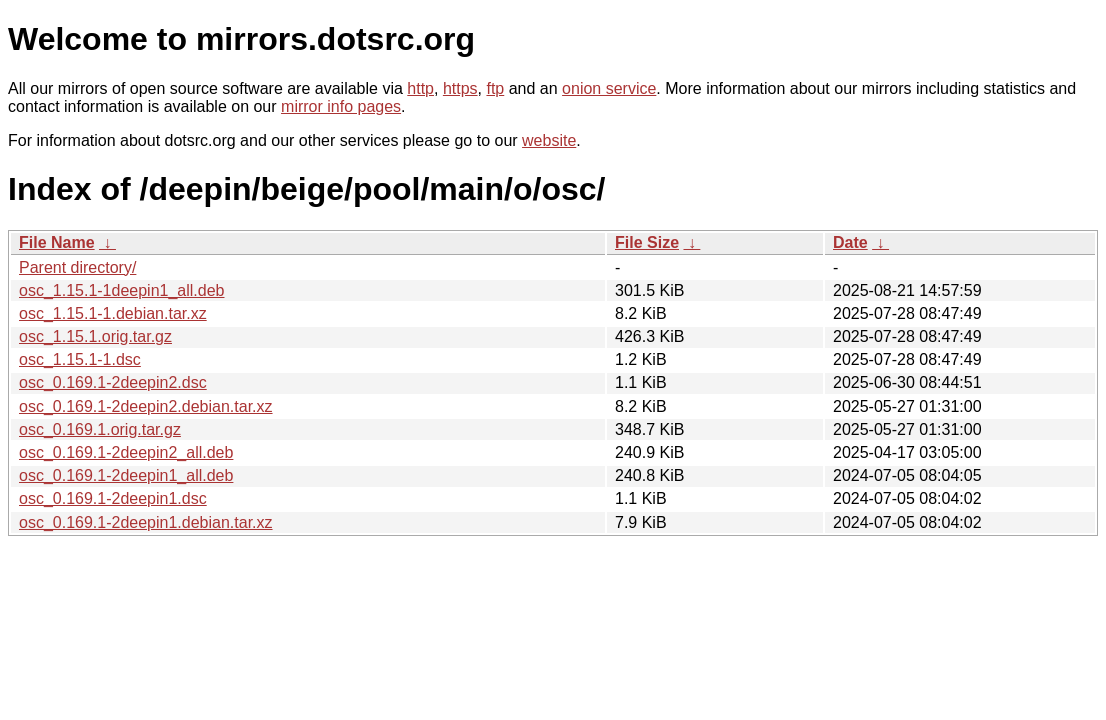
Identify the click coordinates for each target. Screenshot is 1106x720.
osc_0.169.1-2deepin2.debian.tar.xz (146, 406)
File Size (647, 242)
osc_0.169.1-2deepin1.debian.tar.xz (146, 522)
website (549, 140)
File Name (57, 242)
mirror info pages (341, 106)
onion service (609, 88)
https (460, 88)
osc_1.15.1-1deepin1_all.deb (122, 290)
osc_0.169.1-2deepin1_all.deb (126, 475)
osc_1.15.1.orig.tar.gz (95, 336)
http (420, 88)
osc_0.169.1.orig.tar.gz (100, 429)
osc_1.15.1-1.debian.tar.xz (113, 313)
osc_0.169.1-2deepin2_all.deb (126, 452)
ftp (495, 88)
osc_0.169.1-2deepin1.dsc (113, 498)
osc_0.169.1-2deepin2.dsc (113, 382)
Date (850, 242)
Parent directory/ (77, 267)
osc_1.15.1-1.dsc (80, 359)
